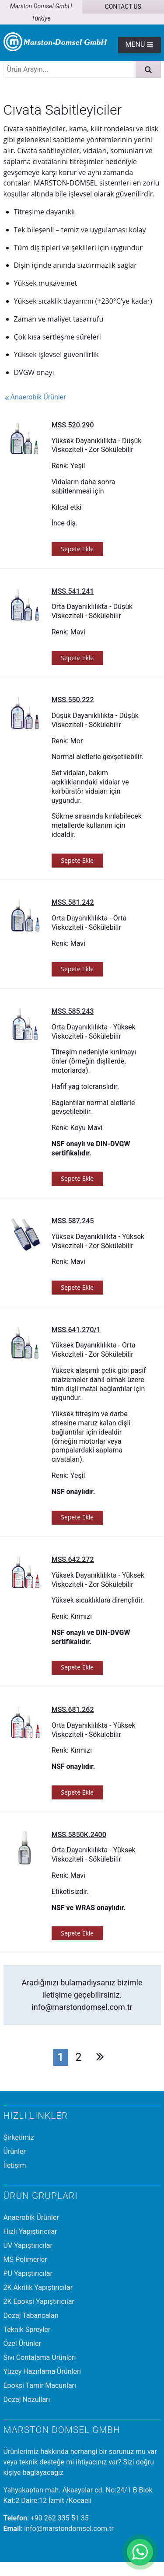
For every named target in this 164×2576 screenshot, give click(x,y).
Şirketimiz (18, 2137)
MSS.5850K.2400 (79, 1834)
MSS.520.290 (73, 425)
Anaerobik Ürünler (34, 397)
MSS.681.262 (73, 1709)
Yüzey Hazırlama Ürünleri (42, 2371)
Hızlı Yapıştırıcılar (30, 2231)
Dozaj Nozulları (26, 2399)
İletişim (14, 2165)
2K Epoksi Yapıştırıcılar (38, 2301)
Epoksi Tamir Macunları (39, 2385)
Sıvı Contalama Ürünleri (39, 2357)
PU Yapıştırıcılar (27, 2273)
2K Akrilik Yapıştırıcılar (38, 2287)
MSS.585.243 (73, 1011)
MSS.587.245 (73, 1221)
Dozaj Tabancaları (31, 2315)
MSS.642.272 (73, 1559)
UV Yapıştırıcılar (27, 2245)
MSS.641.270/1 (76, 1330)
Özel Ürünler (22, 2343)
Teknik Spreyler (27, 2329)
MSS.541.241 (73, 591)
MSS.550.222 (73, 700)
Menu (139, 44)
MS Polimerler (25, 2259)
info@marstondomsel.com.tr (81, 2007)
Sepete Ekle (77, 549)
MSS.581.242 (73, 902)
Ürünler (14, 2151)
